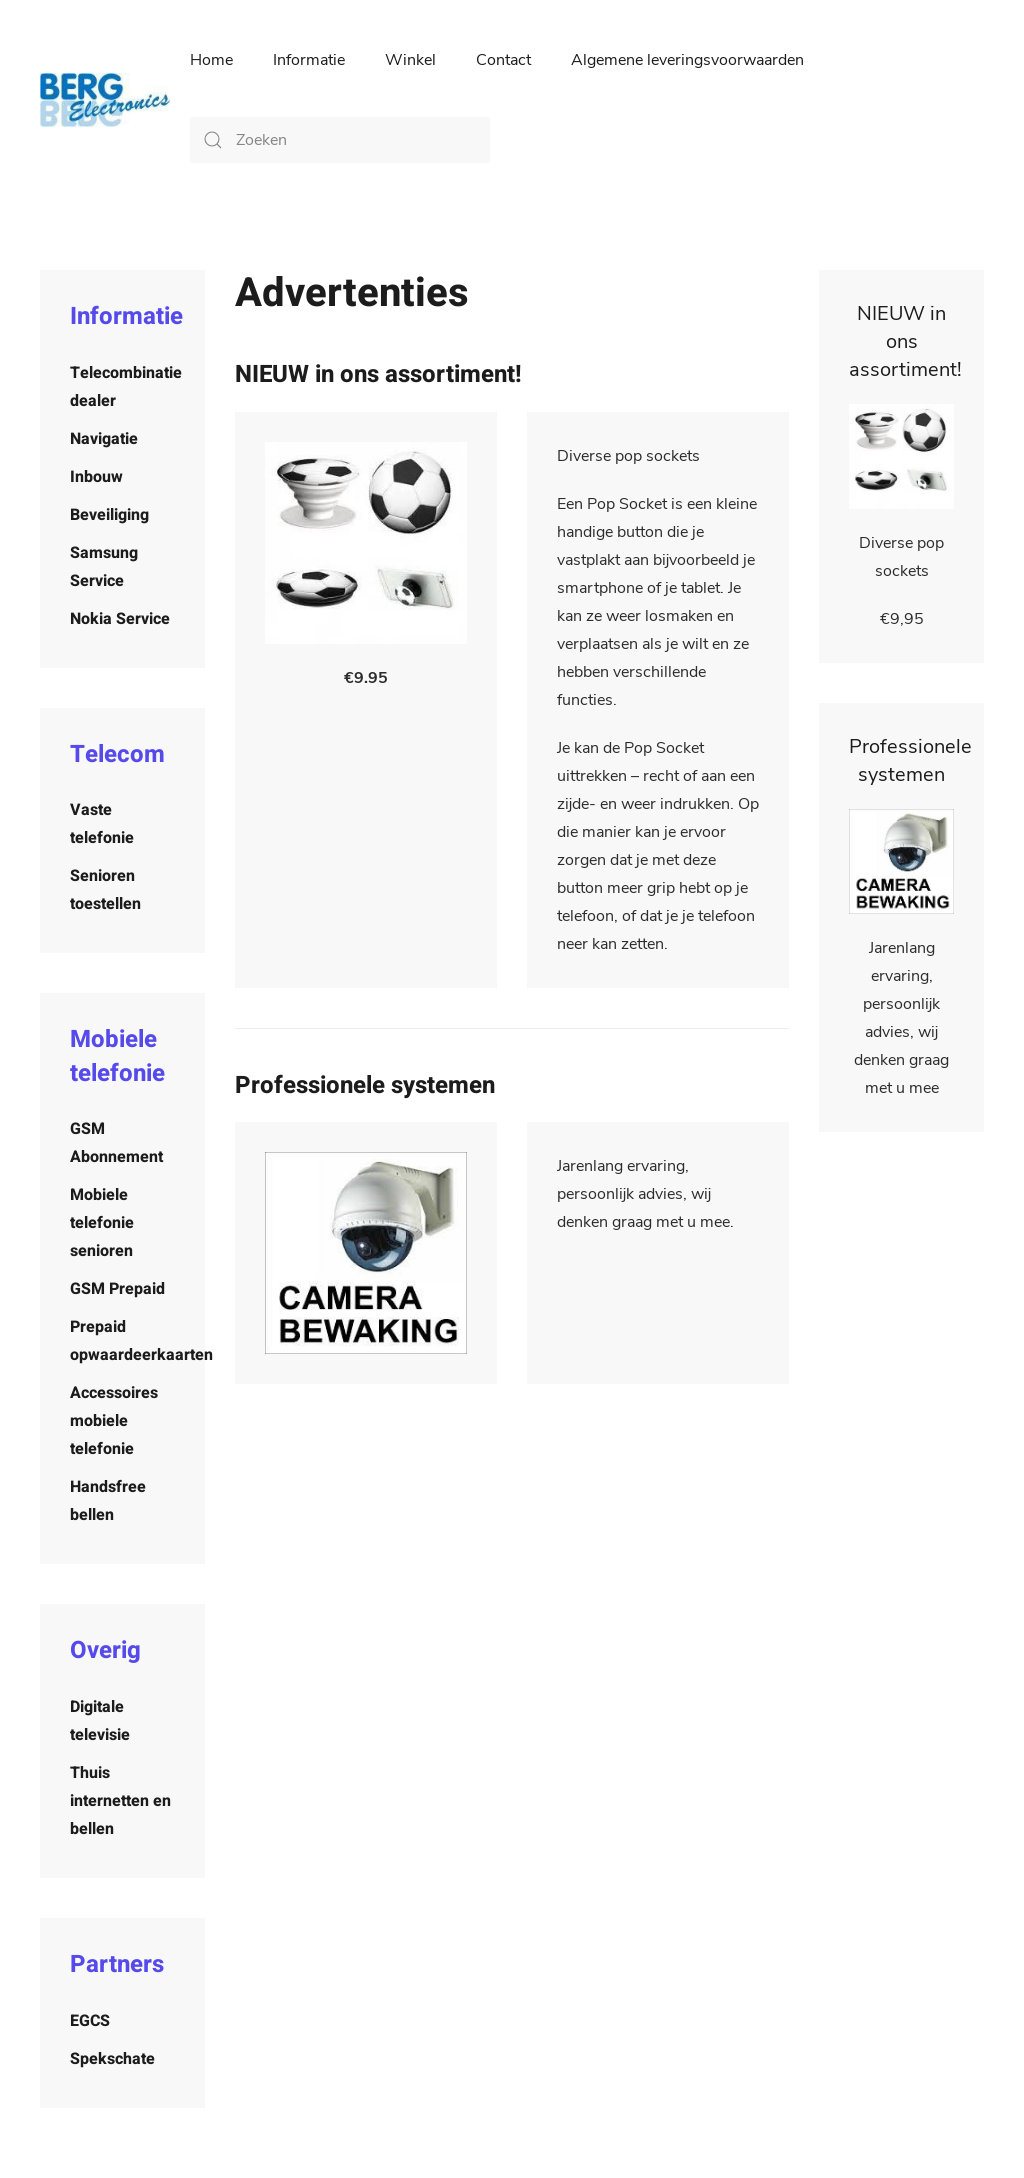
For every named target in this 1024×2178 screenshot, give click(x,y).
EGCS (90, 2021)
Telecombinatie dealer (126, 387)
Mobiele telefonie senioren (102, 1223)
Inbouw (96, 477)
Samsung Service (104, 567)
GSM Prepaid (117, 1289)
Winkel (410, 60)
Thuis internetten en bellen (120, 1801)
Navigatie (104, 439)
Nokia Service (120, 619)
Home (211, 60)
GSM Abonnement (116, 1143)
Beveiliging (109, 515)
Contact (503, 60)
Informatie (309, 60)
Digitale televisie (100, 1721)
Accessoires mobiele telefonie (114, 1421)
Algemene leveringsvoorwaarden (687, 60)
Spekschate (112, 2059)
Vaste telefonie (102, 824)
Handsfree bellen (108, 1501)
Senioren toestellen (105, 890)
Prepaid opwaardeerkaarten (137, 1341)
